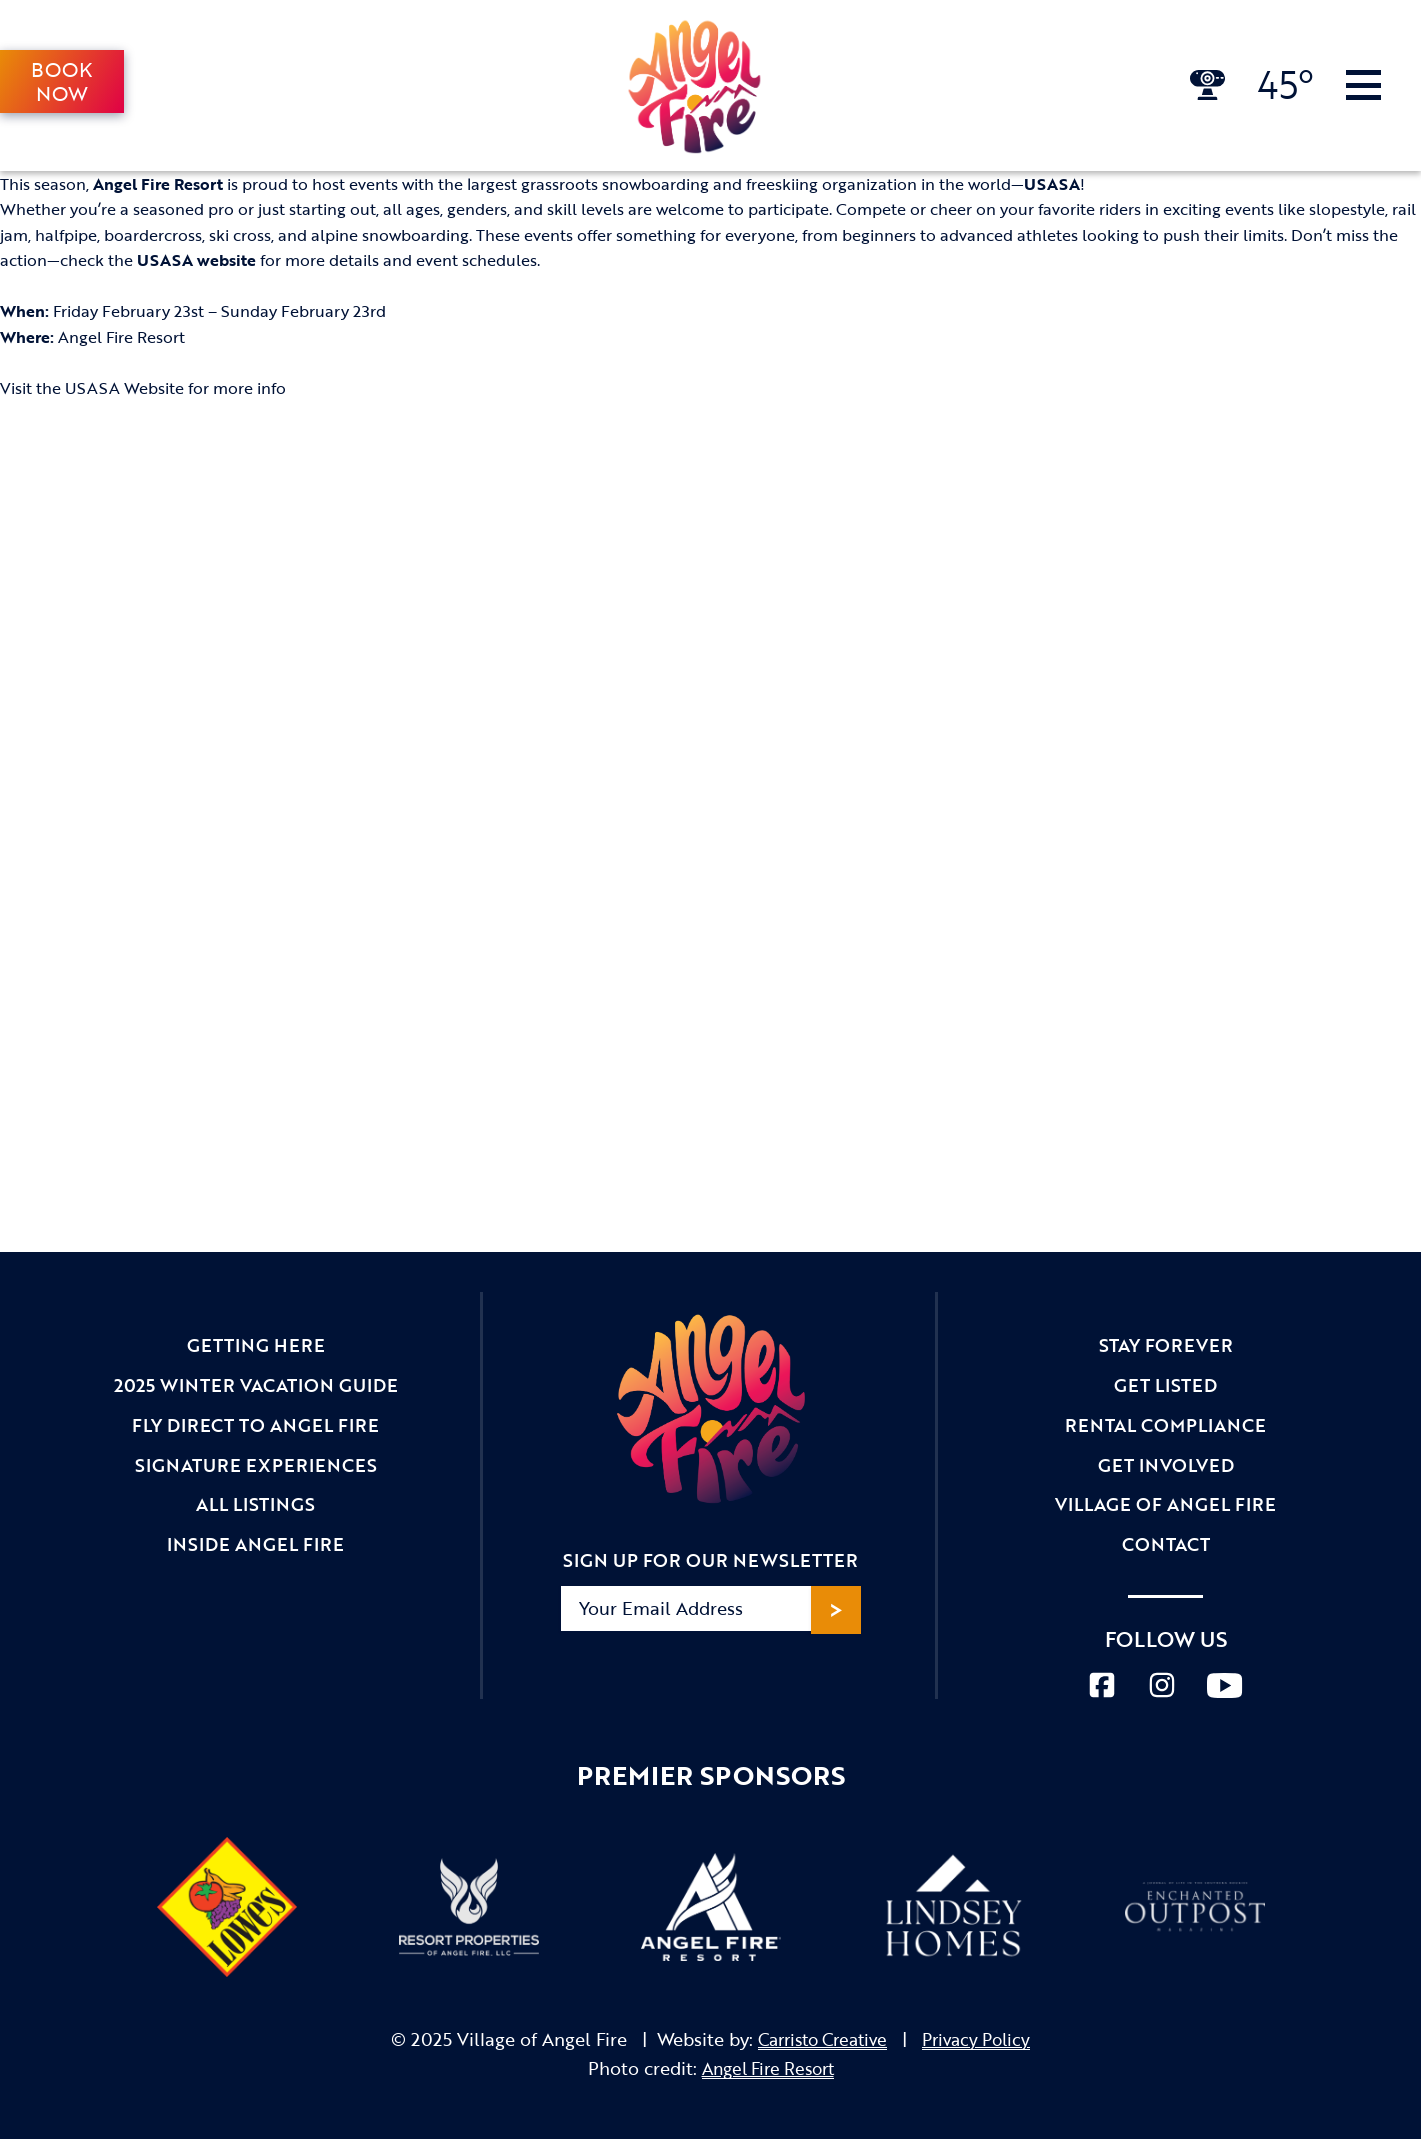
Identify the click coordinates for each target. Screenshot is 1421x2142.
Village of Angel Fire (1165, 1508)
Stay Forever (1166, 1346)
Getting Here (256, 1346)
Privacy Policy (983, 2043)
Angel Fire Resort (768, 2072)
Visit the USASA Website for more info (143, 389)
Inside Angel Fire (255, 1549)
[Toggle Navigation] (1363, 86)
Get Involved (1166, 1468)
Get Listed (1165, 1387)
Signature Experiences (256, 1468)
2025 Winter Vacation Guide (256, 1387)
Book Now (62, 82)
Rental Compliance (1165, 1427)
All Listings (255, 1508)
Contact (1166, 1549)
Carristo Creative (819, 2043)
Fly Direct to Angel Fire (255, 1427)
